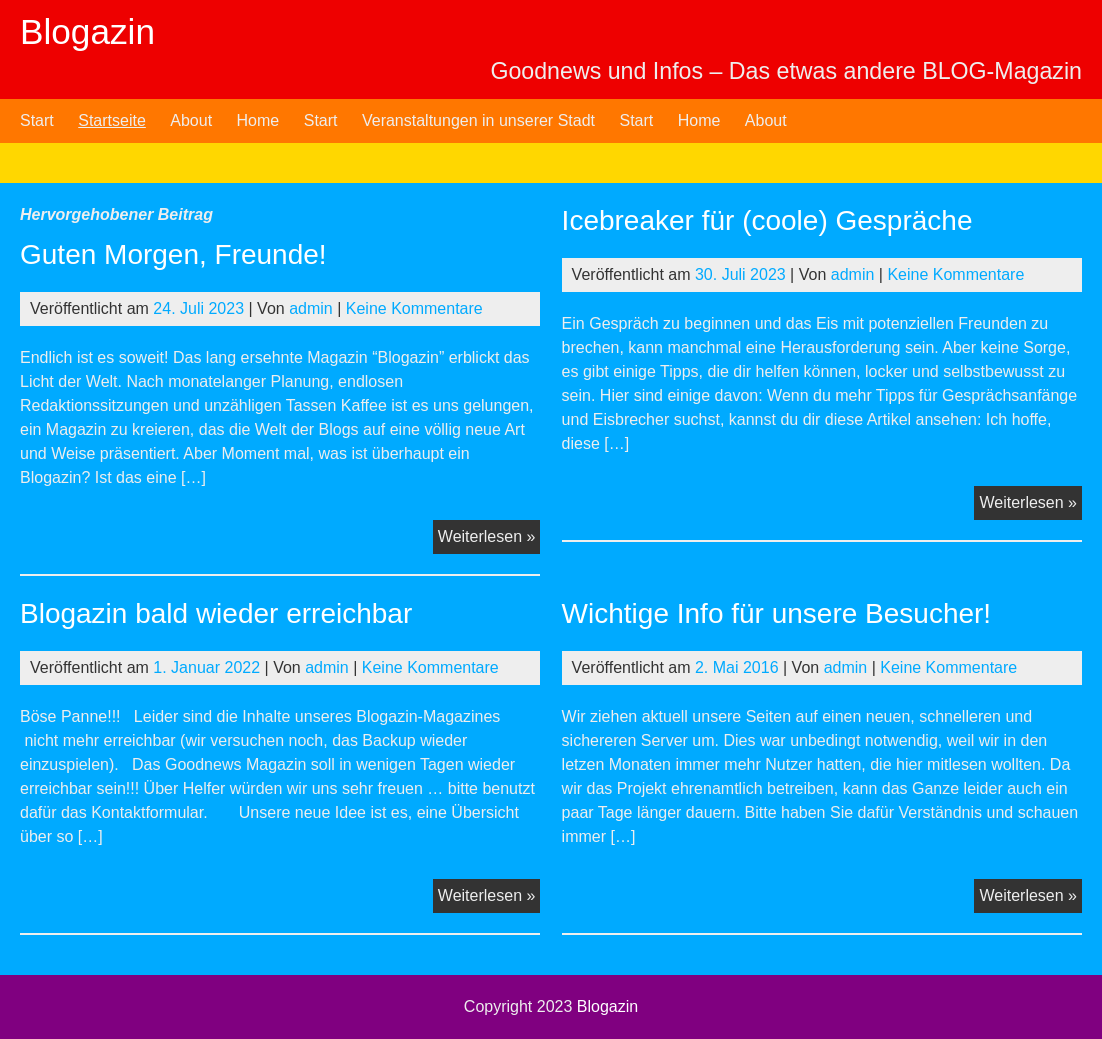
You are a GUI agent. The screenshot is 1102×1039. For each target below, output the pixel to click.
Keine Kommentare (414, 308)
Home (258, 120)
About (191, 120)
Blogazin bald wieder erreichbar (216, 613)
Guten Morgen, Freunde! (173, 254)
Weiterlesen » (489, 539)
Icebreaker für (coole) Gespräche (767, 220)
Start (37, 120)
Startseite (112, 120)
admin (311, 308)
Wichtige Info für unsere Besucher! (777, 613)
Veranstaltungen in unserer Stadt (478, 120)
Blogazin (87, 31)
